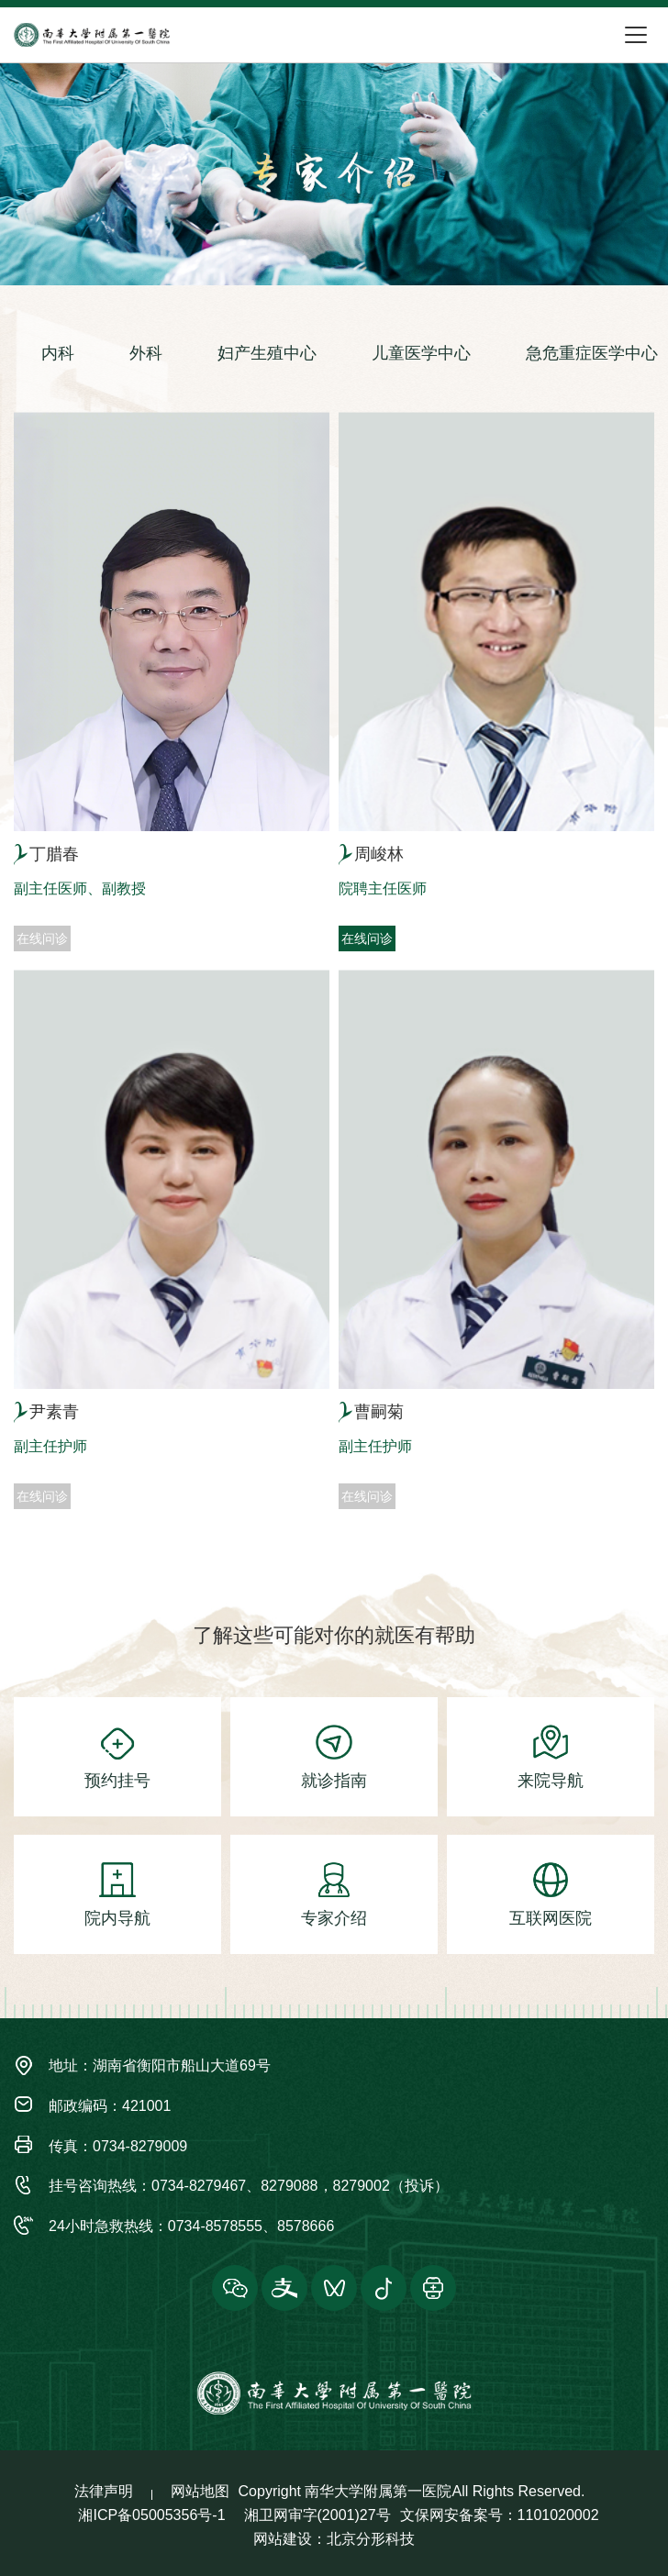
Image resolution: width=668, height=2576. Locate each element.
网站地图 (200, 2491)
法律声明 (103, 2491)
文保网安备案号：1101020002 (499, 2515)
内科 (57, 353)
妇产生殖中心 (267, 353)
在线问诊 (367, 938)
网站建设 (282, 2539)
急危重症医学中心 (592, 353)
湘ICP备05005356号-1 (151, 2515)
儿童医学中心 (421, 353)
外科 (145, 353)
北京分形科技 (371, 2539)
